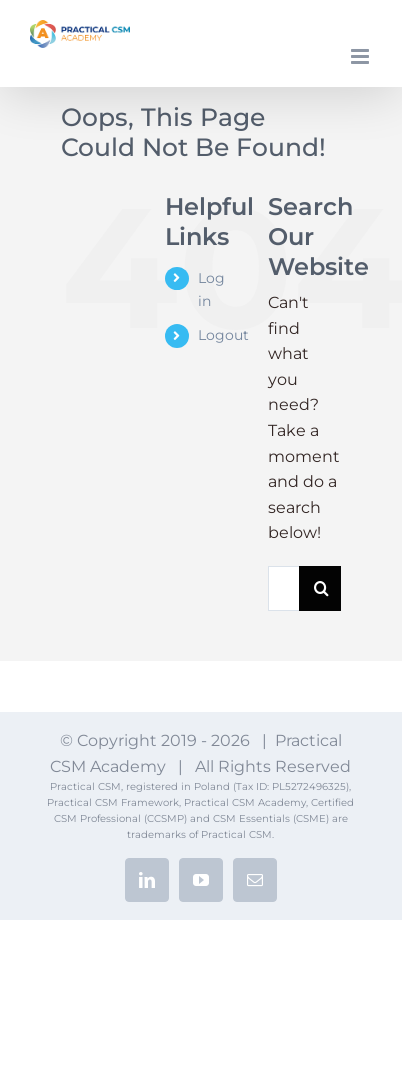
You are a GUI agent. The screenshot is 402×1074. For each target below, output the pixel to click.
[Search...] (283, 588)
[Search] (321, 588)
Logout (223, 335)
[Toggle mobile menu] (361, 56)
